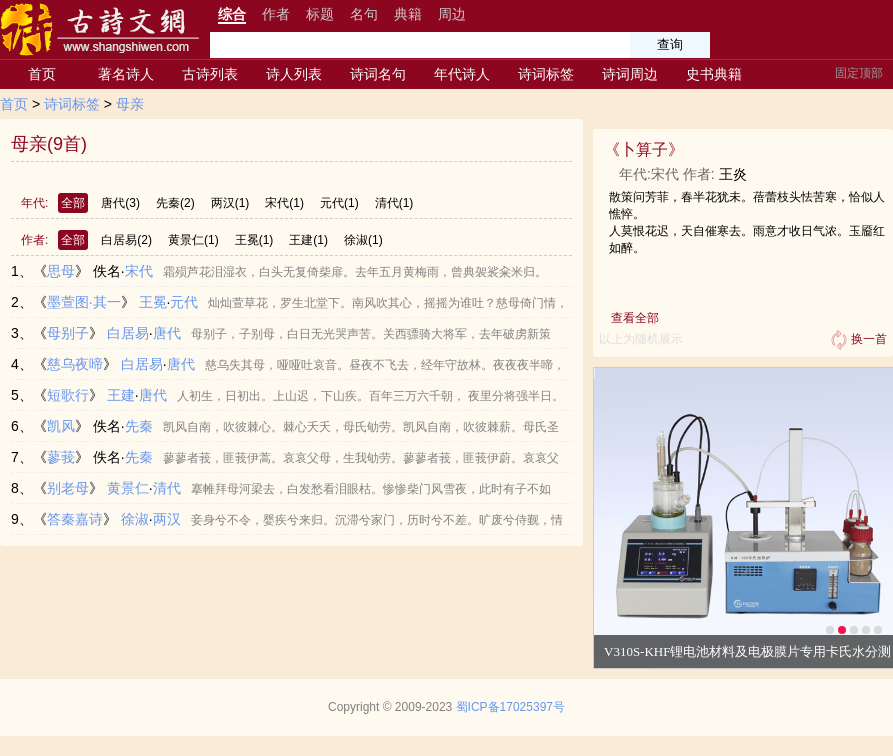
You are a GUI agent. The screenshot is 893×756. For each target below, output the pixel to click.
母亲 (130, 104)
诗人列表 (294, 74)
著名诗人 (126, 74)
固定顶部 (859, 73)
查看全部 (635, 318)
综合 (232, 14)
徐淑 (363, 240)
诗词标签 (546, 74)
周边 (452, 14)
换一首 (857, 340)
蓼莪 (61, 457)
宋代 (284, 203)
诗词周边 (630, 74)
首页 (42, 74)
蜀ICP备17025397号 (510, 707)
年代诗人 (462, 74)
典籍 (408, 14)
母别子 (68, 333)
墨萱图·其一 (84, 302)
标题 (320, 14)
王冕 (254, 240)
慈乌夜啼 (75, 364)
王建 (308, 240)
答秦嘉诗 (75, 519)
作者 (276, 14)
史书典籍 (714, 74)
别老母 (68, 488)
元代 (339, 203)
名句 (364, 14)
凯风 (61, 426)
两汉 (230, 203)
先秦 (175, 203)
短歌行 (68, 395)
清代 (394, 203)
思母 (61, 271)
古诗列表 (210, 74)
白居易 (126, 240)
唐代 (120, 203)
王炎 (733, 174)
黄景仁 (193, 240)
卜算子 (644, 149)
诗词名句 (378, 74)
